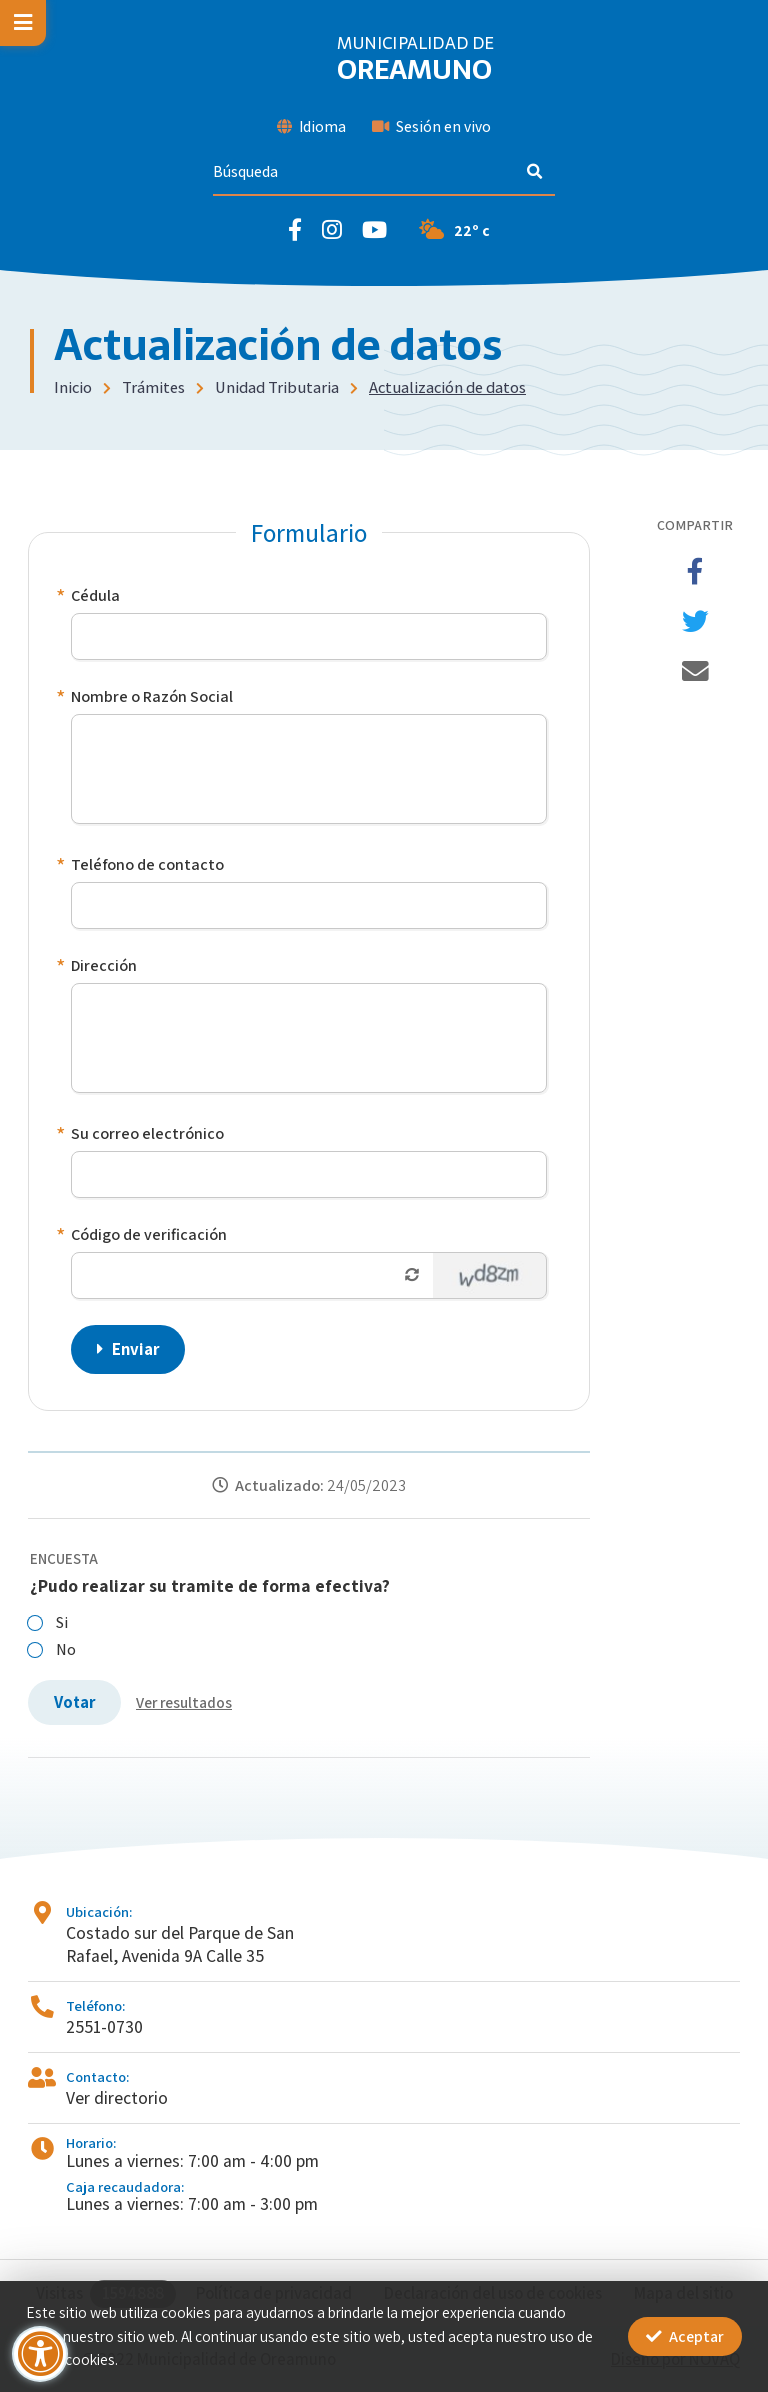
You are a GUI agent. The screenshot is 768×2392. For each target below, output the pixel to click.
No (52, 1649)
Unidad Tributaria (277, 387)
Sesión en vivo (431, 126)
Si (48, 1622)
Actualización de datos (447, 387)
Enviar (128, 1349)
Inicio (73, 387)
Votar (74, 1702)
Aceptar (685, 2336)
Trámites (153, 387)
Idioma (311, 126)
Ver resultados (184, 1702)
